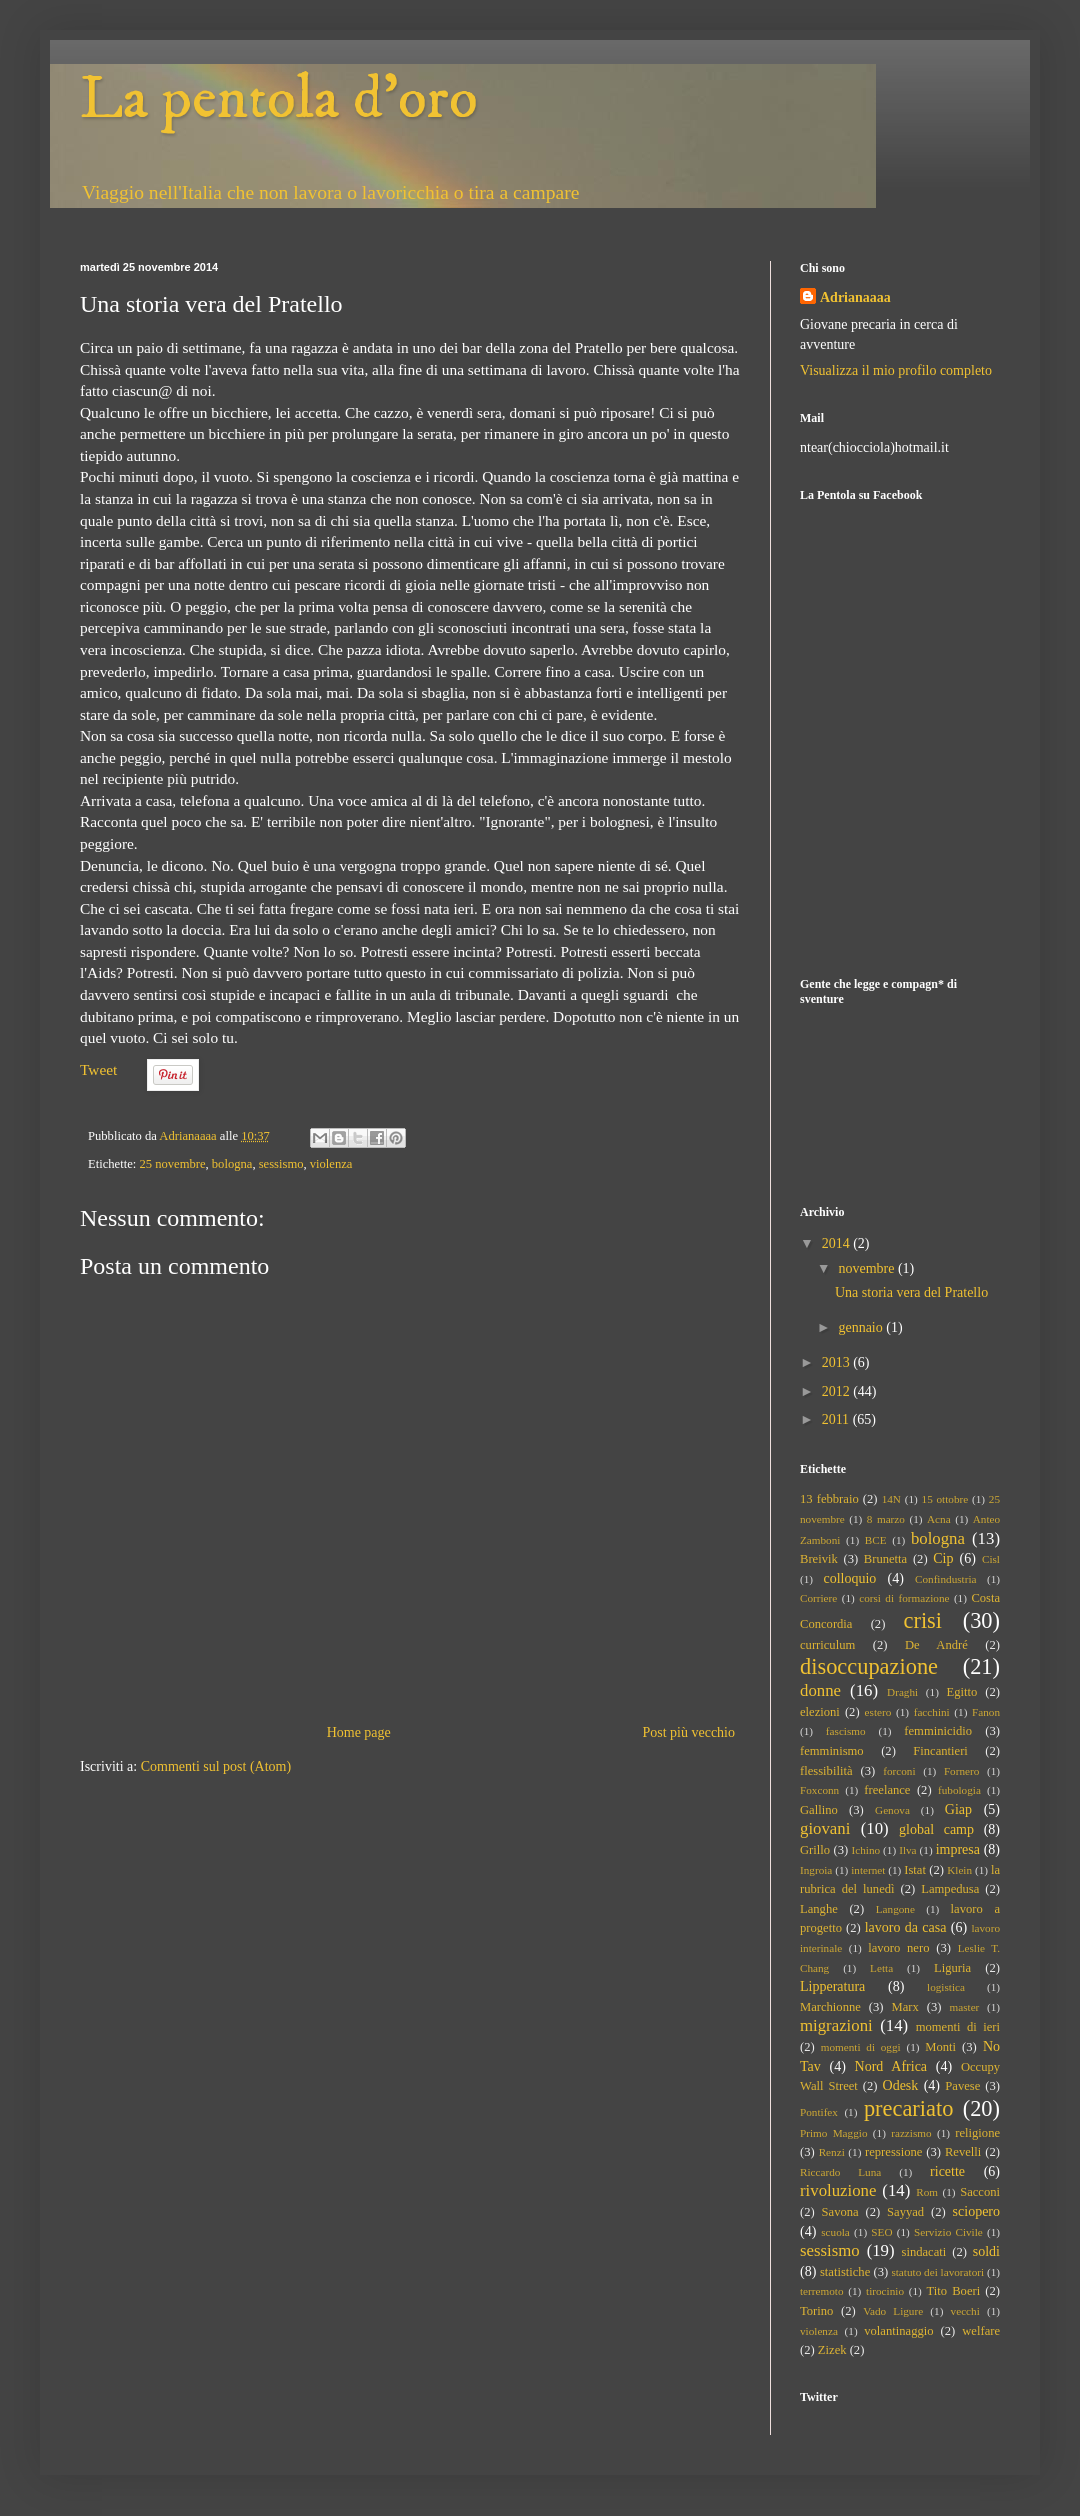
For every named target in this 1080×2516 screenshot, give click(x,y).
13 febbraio (829, 1499)
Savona (840, 2212)
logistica (946, 1987)
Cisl (991, 1559)
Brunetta (885, 1559)
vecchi (965, 2311)
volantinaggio (898, 2331)
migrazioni (836, 2025)
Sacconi (980, 2192)
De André (936, 1645)
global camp (936, 1829)
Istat (915, 1870)
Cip (943, 1558)
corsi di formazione (904, 1598)
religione (977, 2133)
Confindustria (946, 1579)
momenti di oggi (861, 2047)
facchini (932, 1712)
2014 (838, 1243)
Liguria (952, 1968)
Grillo (815, 1850)
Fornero (961, 1771)
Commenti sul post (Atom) (216, 1766)
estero (878, 1712)
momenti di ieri (958, 2027)
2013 (838, 1362)
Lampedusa (950, 1889)
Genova (892, 1810)
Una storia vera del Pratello (911, 1292)
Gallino (819, 1810)
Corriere (818, 1598)
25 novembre (172, 1164)
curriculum (827, 1645)
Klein (959, 1870)
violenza (331, 1164)
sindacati (924, 2252)
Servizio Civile (948, 2232)
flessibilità (826, 1771)
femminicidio (938, 1731)
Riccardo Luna (840, 2172)
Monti (940, 2047)
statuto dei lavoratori (937, 2272)
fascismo (846, 1731)
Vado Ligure (893, 2311)
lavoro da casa (906, 1927)
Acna (939, 1519)
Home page (359, 1732)
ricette (947, 2171)
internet (868, 1870)
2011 (837, 1419)
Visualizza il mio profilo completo (896, 370)
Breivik (819, 1559)
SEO (881, 2232)
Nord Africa (891, 2066)
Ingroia (816, 1870)
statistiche (845, 2272)
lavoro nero (898, 1948)
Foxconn (819, 1790)
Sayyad (905, 2212)
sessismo (281, 1164)
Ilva (907, 1850)
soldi (986, 2251)
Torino (816, 2311)
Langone (895, 1909)
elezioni (820, 1712)
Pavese (962, 2086)
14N (891, 1499)
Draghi (902, 1692)
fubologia (959, 1790)
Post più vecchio (688, 1732)
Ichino (866, 1850)
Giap (958, 1809)
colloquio (849, 1578)
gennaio (862, 1327)
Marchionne (830, 2007)
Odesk (901, 2085)
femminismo (832, 1751)
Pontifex (819, 2112)
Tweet (98, 1069)
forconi (899, 1771)
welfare (981, 2331)
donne (820, 1690)
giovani (825, 1828)
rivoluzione (838, 2190)
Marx (905, 2007)
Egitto (962, 1692)
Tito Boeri (954, 2291)
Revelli (963, 2152)
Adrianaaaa (855, 297)
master (965, 2007)
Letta (881, 1968)
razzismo (911, 2133)
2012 (838, 1391)
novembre (867, 1268)
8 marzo (886, 1519)
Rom (927, 2192)
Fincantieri (940, 1751)
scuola (835, 2232)
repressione (893, 2152)
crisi (923, 1620)
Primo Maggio (833, 2133)
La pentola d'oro (279, 99)
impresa (958, 1849)
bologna (232, 1164)
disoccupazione (869, 1666)
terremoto (822, 2291)
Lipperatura (832, 1986)
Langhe (819, 1909)
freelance (887, 1790)
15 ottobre (945, 1499)
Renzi (832, 2152)
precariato (909, 2108)
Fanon (986, 1712)
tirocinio (885, 2291)
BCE (876, 1540)
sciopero (976, 2211)
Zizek (832, 2350)
